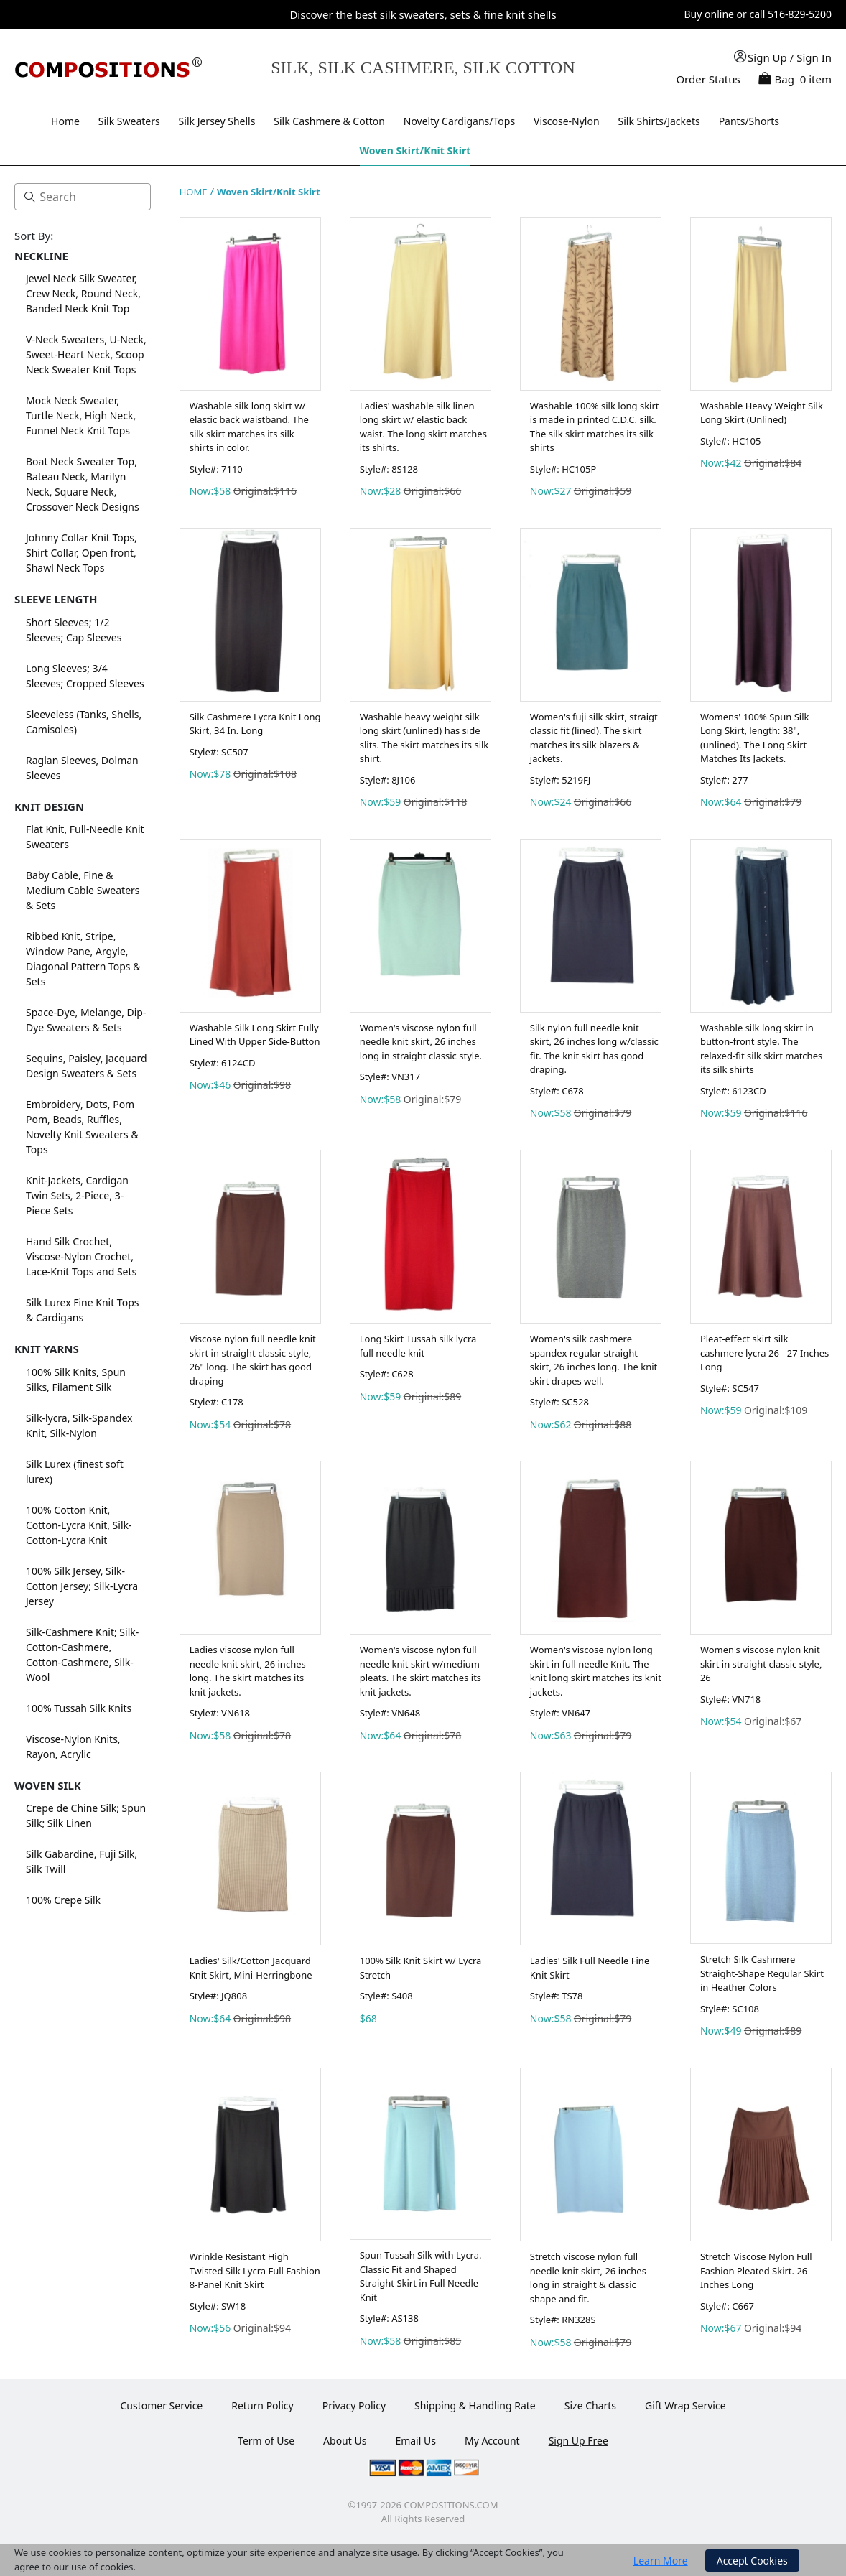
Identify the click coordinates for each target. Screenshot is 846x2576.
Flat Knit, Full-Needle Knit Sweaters (85, 836)
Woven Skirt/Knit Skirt (415, 150)
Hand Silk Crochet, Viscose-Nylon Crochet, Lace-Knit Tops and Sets (81, 1256)
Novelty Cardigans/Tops (459, 121)
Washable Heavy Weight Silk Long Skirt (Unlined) (761, 413)
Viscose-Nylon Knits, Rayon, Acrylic (73, 1746)
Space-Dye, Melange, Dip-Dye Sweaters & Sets (86, 1019)
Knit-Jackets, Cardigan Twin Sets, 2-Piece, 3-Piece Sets (77, 1195)
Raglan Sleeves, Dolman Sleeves (82, 767)
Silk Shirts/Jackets (658, 121)
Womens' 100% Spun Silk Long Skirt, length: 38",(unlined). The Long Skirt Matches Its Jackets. (754, 738)
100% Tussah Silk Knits (78, 1708)
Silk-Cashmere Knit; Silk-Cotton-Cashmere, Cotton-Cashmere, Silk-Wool (82, 1654)
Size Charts (590, 2405)
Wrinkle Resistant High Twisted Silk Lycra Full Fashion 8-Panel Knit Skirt (255, 2270)
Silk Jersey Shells (217, 121)
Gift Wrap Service (685, 2405)
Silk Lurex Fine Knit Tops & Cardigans (82, 1310)
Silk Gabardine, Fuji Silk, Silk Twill (81, 1861)
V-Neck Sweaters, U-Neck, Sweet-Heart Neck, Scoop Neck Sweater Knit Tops (86, 354)
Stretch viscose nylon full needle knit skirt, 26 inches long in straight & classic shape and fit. (588, 2277)
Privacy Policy (354, 2405)
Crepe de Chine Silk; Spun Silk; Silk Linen (86, 1815)
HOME (194, 191)
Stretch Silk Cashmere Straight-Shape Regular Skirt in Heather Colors (762, 1973)
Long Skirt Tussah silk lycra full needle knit (418, 1345)
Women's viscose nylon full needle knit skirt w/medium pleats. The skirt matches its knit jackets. (420, 1670)
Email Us (415, 2440)
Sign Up (767, 57)
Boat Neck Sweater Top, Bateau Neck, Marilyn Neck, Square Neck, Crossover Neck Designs (82, 484)
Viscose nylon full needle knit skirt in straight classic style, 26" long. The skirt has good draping (253, 1359)
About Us (344, 2440)
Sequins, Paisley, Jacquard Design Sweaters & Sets (86, 1065)
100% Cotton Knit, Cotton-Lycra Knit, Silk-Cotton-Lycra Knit (79, 1525)
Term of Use (266, 2440)
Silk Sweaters (129, 121)
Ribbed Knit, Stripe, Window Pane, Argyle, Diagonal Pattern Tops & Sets (83, 958)
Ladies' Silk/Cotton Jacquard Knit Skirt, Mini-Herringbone (251, 1967)
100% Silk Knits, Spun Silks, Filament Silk (76, 1379)
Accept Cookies (752, 2560)
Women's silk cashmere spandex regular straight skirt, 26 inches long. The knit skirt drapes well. (593, 1359)
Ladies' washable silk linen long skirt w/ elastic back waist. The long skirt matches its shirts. (423, 427)
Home (65, 121)
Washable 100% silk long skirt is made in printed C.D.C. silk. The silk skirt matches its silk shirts (594, 427)
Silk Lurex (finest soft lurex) (75, 1471)
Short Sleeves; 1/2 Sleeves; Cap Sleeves (73, 629)
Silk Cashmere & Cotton (329, 121)
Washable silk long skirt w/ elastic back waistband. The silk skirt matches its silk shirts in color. (249, 427)
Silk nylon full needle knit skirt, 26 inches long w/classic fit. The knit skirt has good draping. (594, 1049)
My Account (492, 2440)
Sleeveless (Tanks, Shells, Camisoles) (83, 721)
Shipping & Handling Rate (475, 2405)
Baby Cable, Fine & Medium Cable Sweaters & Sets (83, 890)
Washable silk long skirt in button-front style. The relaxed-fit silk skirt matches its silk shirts (761, 1049)
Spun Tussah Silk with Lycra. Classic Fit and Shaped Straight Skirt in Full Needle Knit (421, 2276)
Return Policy (262, 2405)
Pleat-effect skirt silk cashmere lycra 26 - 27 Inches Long (764, 1352)
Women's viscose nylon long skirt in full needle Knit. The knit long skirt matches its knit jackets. (595, 1670)
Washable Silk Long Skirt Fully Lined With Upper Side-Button (255, 1034)
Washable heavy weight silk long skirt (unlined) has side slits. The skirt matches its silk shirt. (424, 738)
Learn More (660, 2560)
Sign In (814, 57)
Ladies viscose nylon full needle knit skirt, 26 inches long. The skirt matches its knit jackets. (248, 1670)
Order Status (708, 79)
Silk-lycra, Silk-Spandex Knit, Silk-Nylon (79, 1425)
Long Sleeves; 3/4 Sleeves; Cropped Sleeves (85, 675)
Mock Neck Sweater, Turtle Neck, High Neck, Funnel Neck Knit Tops (81, 415)
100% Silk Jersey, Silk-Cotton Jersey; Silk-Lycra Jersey (82, 1586)
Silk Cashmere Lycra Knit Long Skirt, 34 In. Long (255, 724)
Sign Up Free (578, 2440)
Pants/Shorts (749, 121)
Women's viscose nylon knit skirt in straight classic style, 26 (761, 1663)
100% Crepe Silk (63, 1900)
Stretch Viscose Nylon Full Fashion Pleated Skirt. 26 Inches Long (756, 2270)
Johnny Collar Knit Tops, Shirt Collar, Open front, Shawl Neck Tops (81, 553)
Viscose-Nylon (567, 121)
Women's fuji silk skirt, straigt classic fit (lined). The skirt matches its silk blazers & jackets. (594, 738)
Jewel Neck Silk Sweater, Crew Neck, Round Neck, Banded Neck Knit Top (83, 293)
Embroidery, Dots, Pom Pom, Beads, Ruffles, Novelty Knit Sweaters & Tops (82, 1126)
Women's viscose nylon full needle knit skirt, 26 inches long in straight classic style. (421, 1041)
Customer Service (161, 2405)
